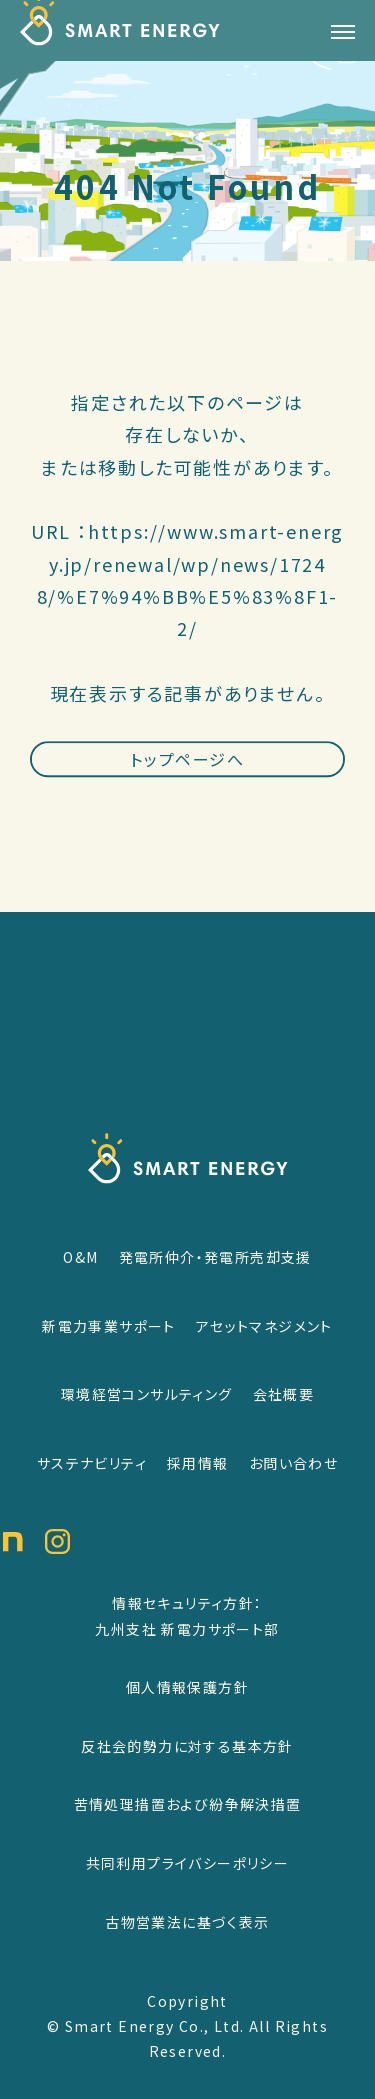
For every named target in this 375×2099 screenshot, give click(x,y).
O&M (80, 1257)
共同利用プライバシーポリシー (188, 1863)
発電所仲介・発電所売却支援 (215, 1257)
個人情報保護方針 (187, 1687)
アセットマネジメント (264, 1326)
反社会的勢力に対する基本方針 (187, 1746)
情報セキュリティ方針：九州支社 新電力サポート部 (187, 1616)
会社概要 (284, 1394)
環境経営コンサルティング (147, 1394)
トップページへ (187, 777)
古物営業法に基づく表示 (187, 1922)
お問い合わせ (293, 1463)
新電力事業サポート (109, 1326)
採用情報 (198, 1463)
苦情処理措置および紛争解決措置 (188, 1804)
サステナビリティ (92, 1463)
